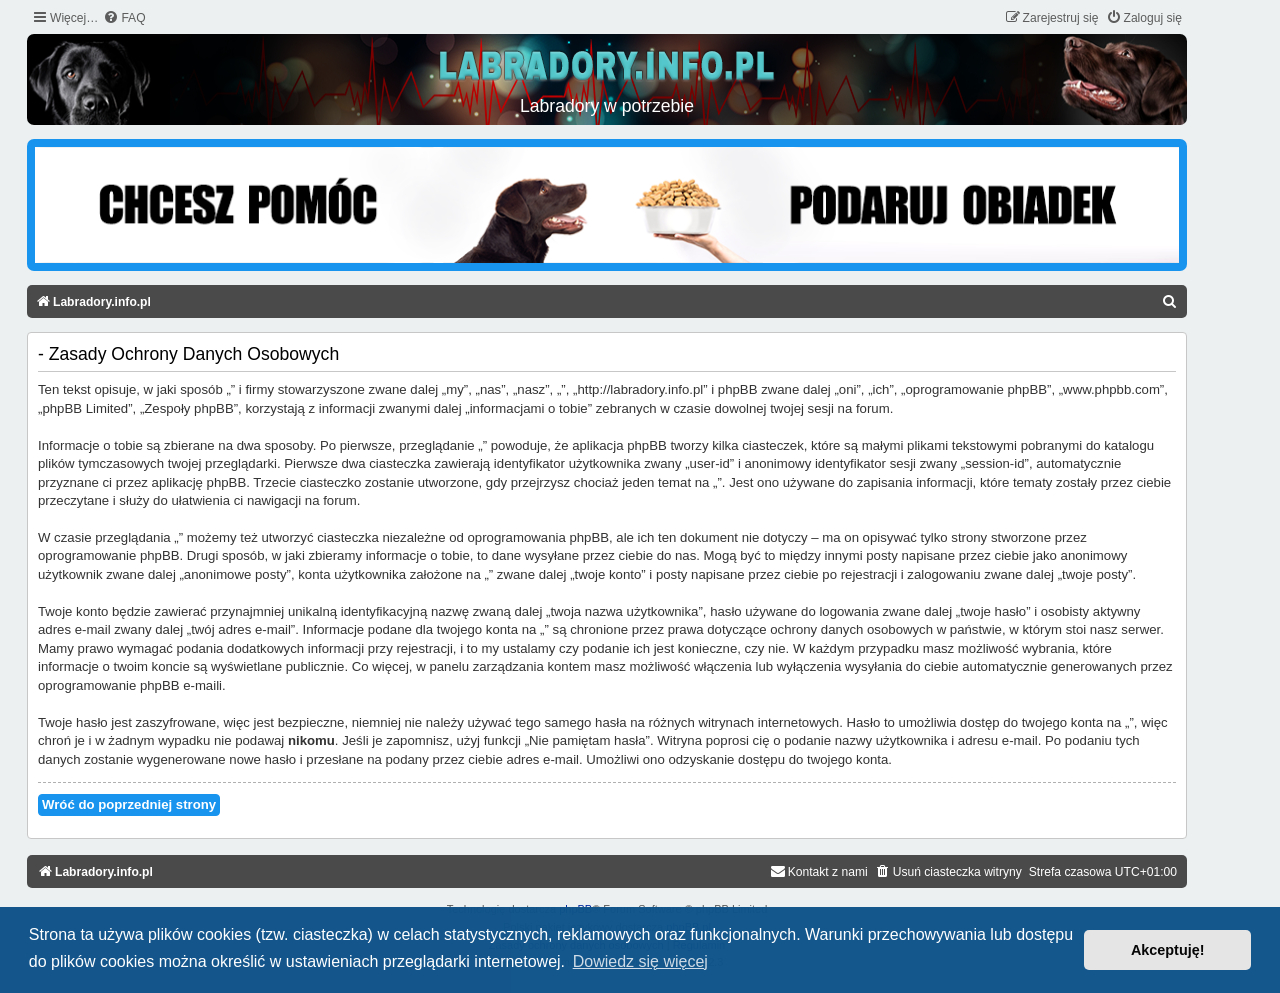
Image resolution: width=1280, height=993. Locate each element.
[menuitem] (124, 18)
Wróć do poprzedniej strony (129, 804)
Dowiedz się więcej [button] (640, 961)
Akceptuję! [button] (1168, 950)
